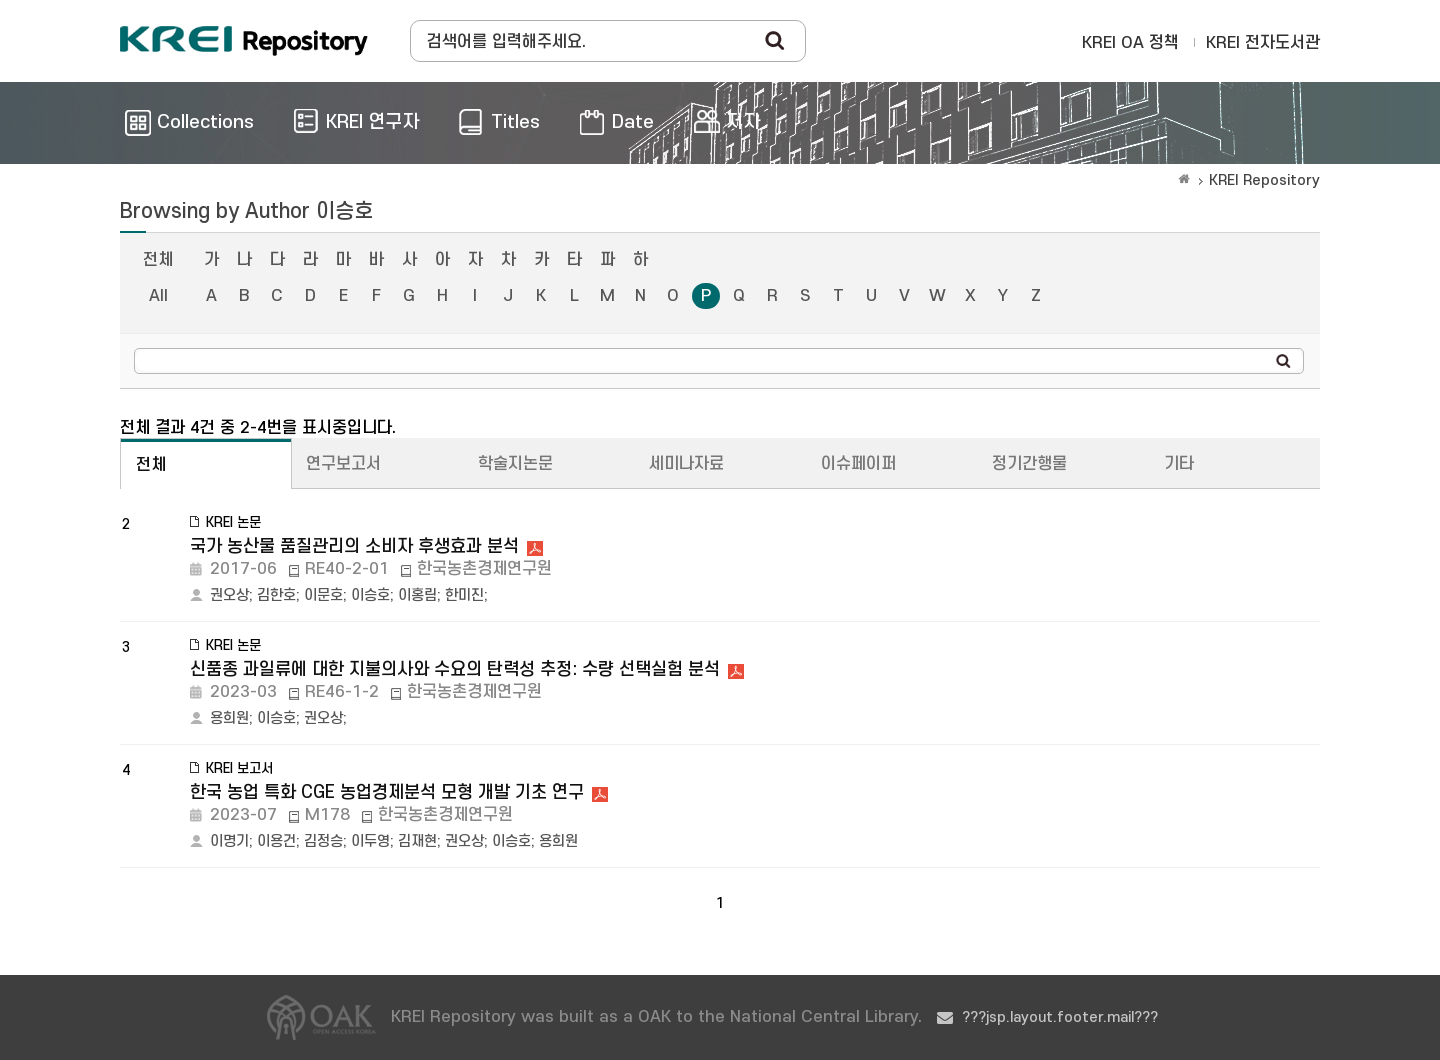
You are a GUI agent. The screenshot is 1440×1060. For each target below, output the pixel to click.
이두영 (370, 841)
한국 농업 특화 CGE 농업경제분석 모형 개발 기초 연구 (387, 792)
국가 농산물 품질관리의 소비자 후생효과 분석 (354, 546)
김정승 (323, 841)
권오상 (229, 595)
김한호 (276, 595)
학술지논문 (515, 464)
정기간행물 (1029, 464)
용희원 (229, 718)
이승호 (370, 595)
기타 (1179, 464)
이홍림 (417, 595)
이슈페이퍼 (858, 464)
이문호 (323, 595)
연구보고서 (343, 464)
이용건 (276, 841)
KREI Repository (1264, 180)
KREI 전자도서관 (1263, 43)
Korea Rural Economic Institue (244, 41)
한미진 (464, 595)
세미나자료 (686, 464)
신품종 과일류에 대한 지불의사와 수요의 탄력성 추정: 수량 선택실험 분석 (455, 669)
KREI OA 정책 (1130, 43)
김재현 (417, 841)
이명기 (229, 841)
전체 (158, 260)
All (158, 296)
